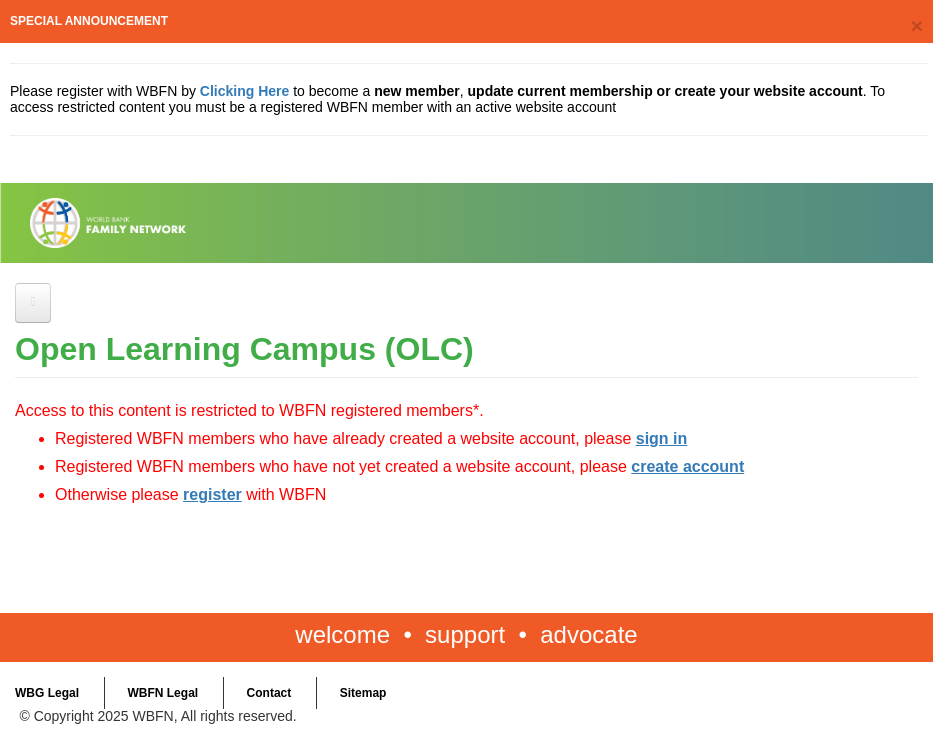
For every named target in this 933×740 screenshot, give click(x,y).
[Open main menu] (33, 303)
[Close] (917, 25)
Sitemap (363, 693)
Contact (269, 693)
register (212, 494)
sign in (662, 438)
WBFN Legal (162, 693)
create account (687, 466)
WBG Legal (47, 693)
